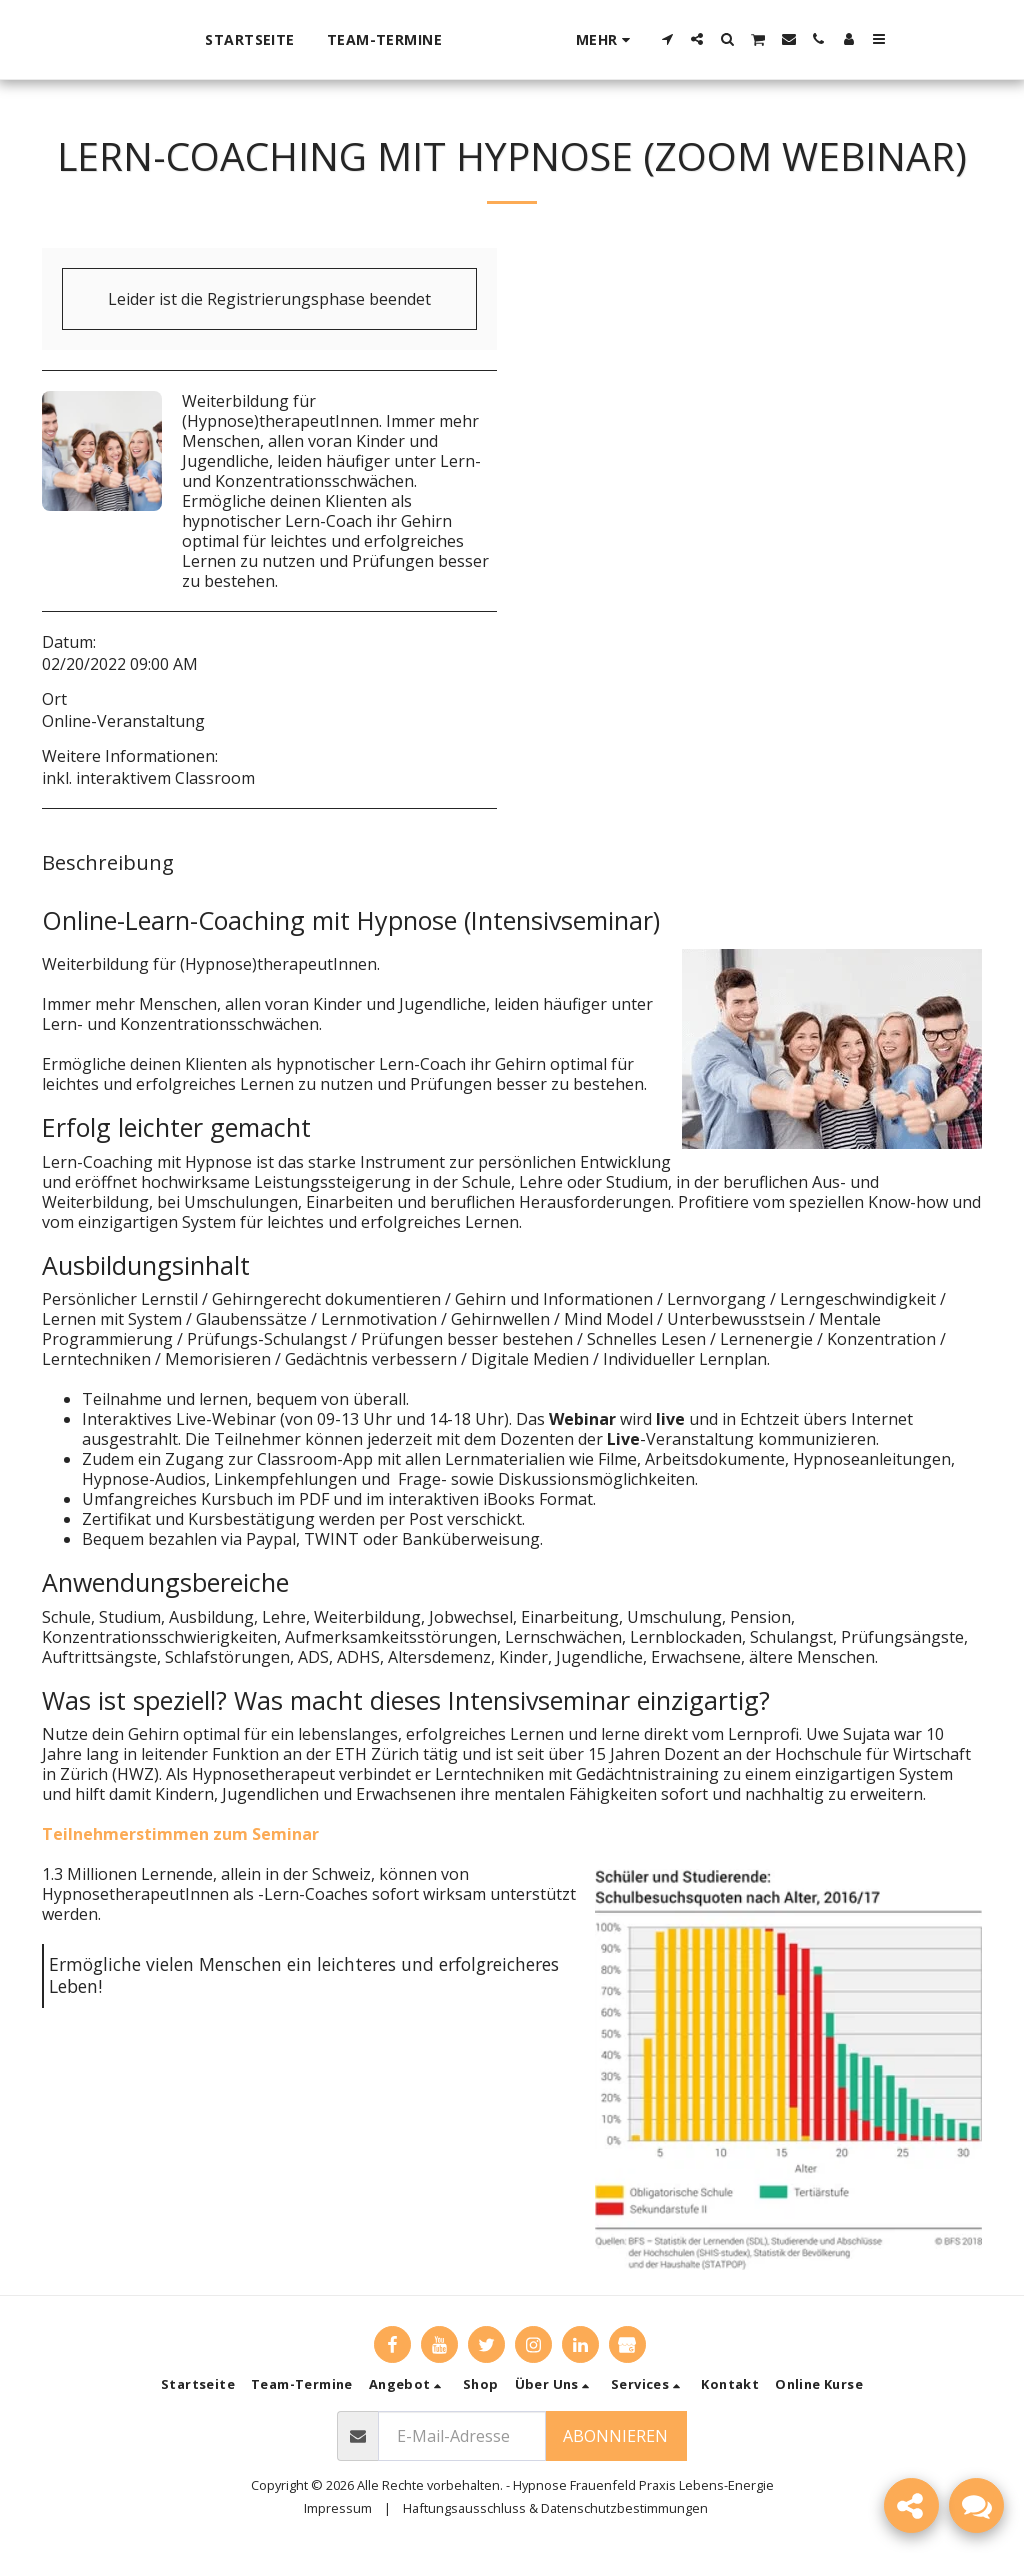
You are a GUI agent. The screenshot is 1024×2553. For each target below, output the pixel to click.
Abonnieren (615, 2436)
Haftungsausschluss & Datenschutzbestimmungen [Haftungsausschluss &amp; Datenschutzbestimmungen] (555, 2508)
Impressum (338, 2508)
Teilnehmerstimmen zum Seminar (180, 1834)
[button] (719, 39)
